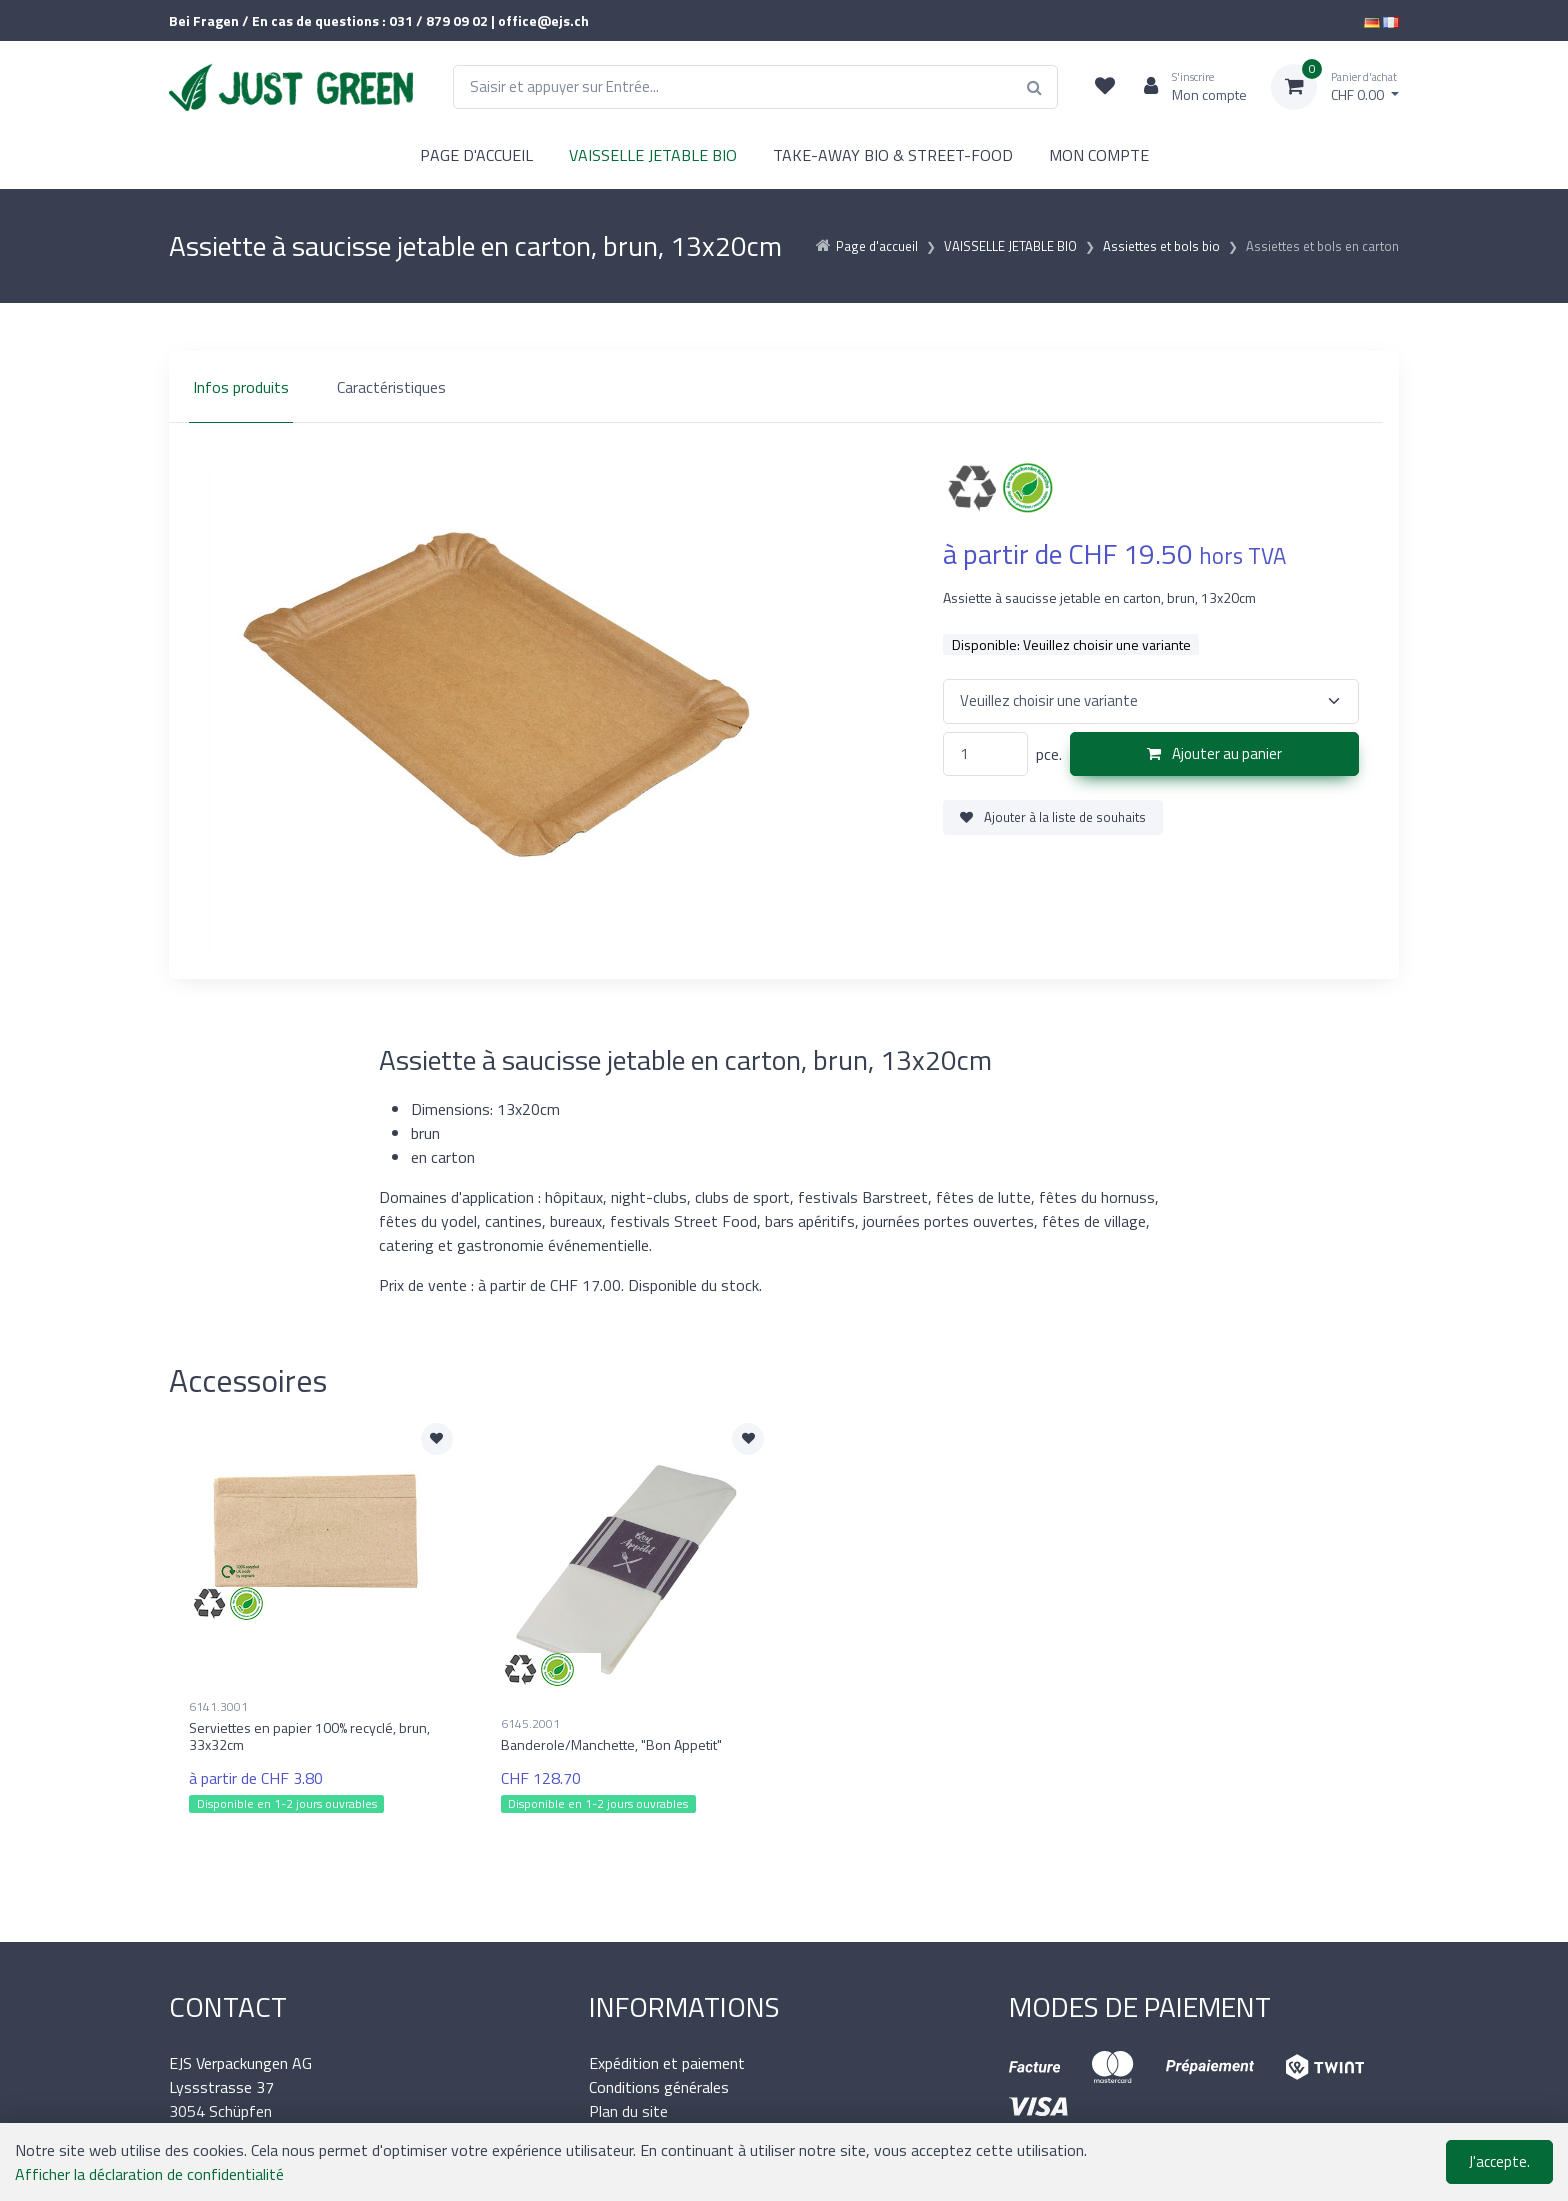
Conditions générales (659, 2087)
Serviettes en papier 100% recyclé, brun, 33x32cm (309, 1736)
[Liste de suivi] (1105, 87)
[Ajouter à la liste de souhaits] (437, 1439)
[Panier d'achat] (1335, 87)
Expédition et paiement (667, 2063)
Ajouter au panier (1214, 753)
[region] (784, 387)
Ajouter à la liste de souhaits (1053, 817)
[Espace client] (1187, 87)
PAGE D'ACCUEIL (476, 155)
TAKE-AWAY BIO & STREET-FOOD (893, 155)
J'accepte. (1499, 2161)
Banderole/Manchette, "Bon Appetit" (611, 1744)
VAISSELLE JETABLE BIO (653, 155)
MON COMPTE (1099, 155)
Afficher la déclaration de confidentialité (149, 2174)
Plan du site (628, 2111)
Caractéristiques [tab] (391, 387)
